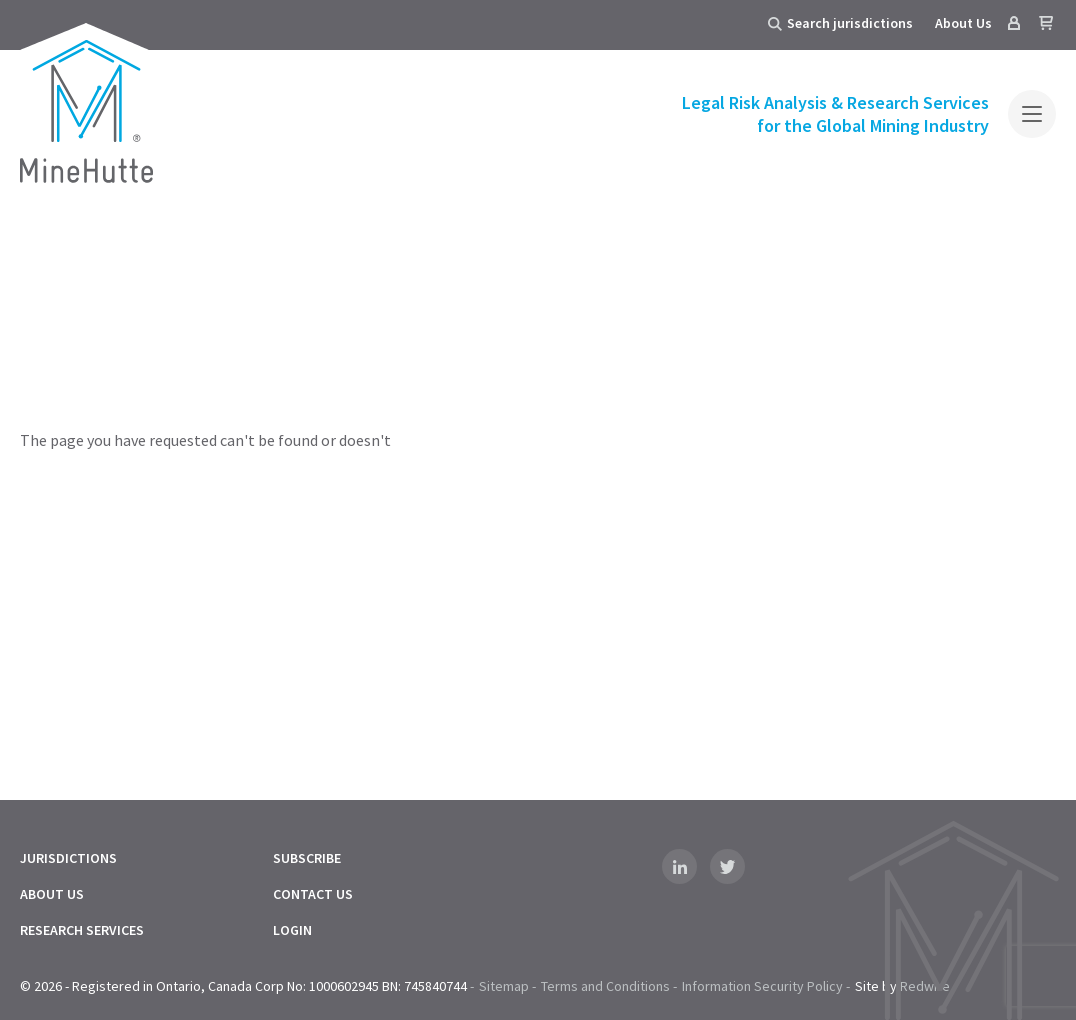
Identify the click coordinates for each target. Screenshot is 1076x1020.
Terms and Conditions (605, 986)
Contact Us (313, 894)
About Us (963, 23)
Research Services (82, 930)
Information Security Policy (762, 986)
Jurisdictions (68, 858)
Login (292, 930)
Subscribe (307, 858)
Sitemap (504, 986)
